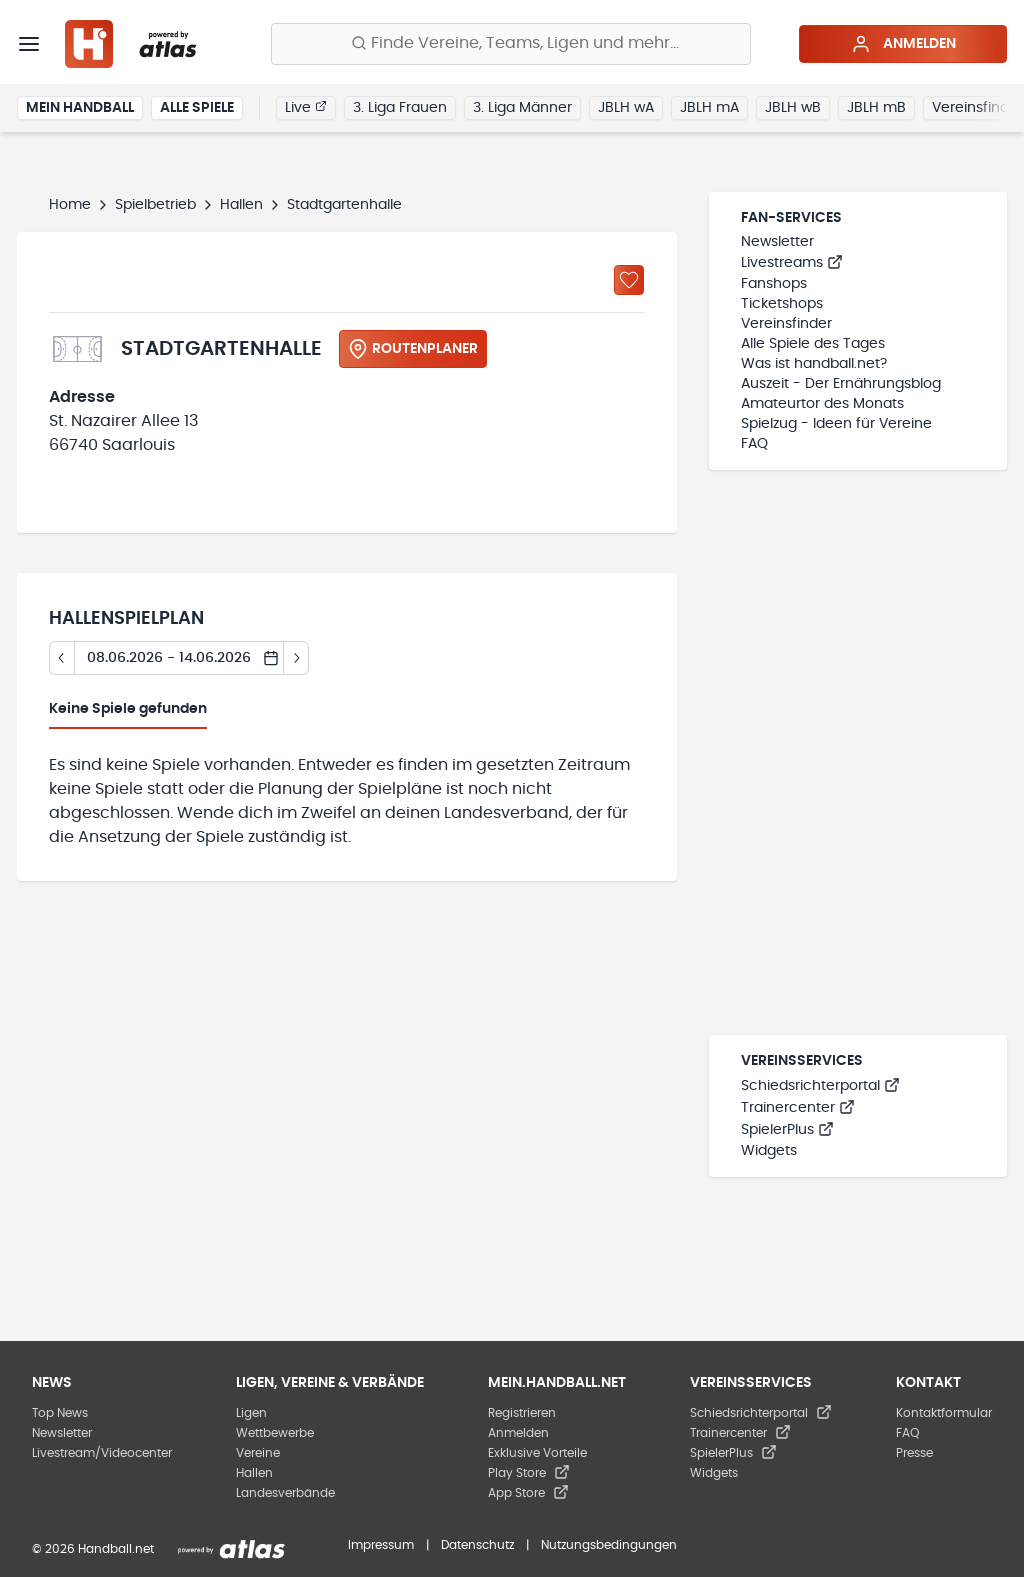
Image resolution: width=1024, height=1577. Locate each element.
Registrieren (522, 1413)
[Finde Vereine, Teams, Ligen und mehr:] (511, 44)
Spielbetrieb (155, 205)
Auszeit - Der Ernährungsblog (841, 384)
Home (70, 205)
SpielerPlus (787, 1130)
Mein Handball (80, 108)
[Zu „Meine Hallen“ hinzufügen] (629, 280)
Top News (60, 1413)
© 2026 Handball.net (93, 1549)
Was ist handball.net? (814, 364)
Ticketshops (782, 304)
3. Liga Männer (522, 108)
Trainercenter (798, 1108)
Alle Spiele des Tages (813, 344)
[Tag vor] (296, 658)
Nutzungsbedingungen (609, 1545)
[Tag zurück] (61, 658)
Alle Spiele (197, 108)
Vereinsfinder (786, 324)
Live (306, 107)
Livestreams (792, 263)
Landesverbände (285, 1493)
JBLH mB (876, 108)
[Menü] (29, 44)
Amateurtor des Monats (822, 404)
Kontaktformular (944, 1413)
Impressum (381, 1545)
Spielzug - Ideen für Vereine (836, 424)
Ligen (251, 1413)
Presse (914, 1453)
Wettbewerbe (275, 1433)
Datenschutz (477, 1545)
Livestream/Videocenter (102, 1453)
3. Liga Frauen (400, 108)
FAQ (754, 444)
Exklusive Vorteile (537, 1453)
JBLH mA (709, 108)
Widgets (769, 1151)
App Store (528, 1493)
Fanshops (774, 284)
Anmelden (903, 44)
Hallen (241, 205)
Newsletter (777, 242)
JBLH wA (626, 108)
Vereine (258, 1453)
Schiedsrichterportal (820, 1086)
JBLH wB (793, 108)
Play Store (529, 1473)
